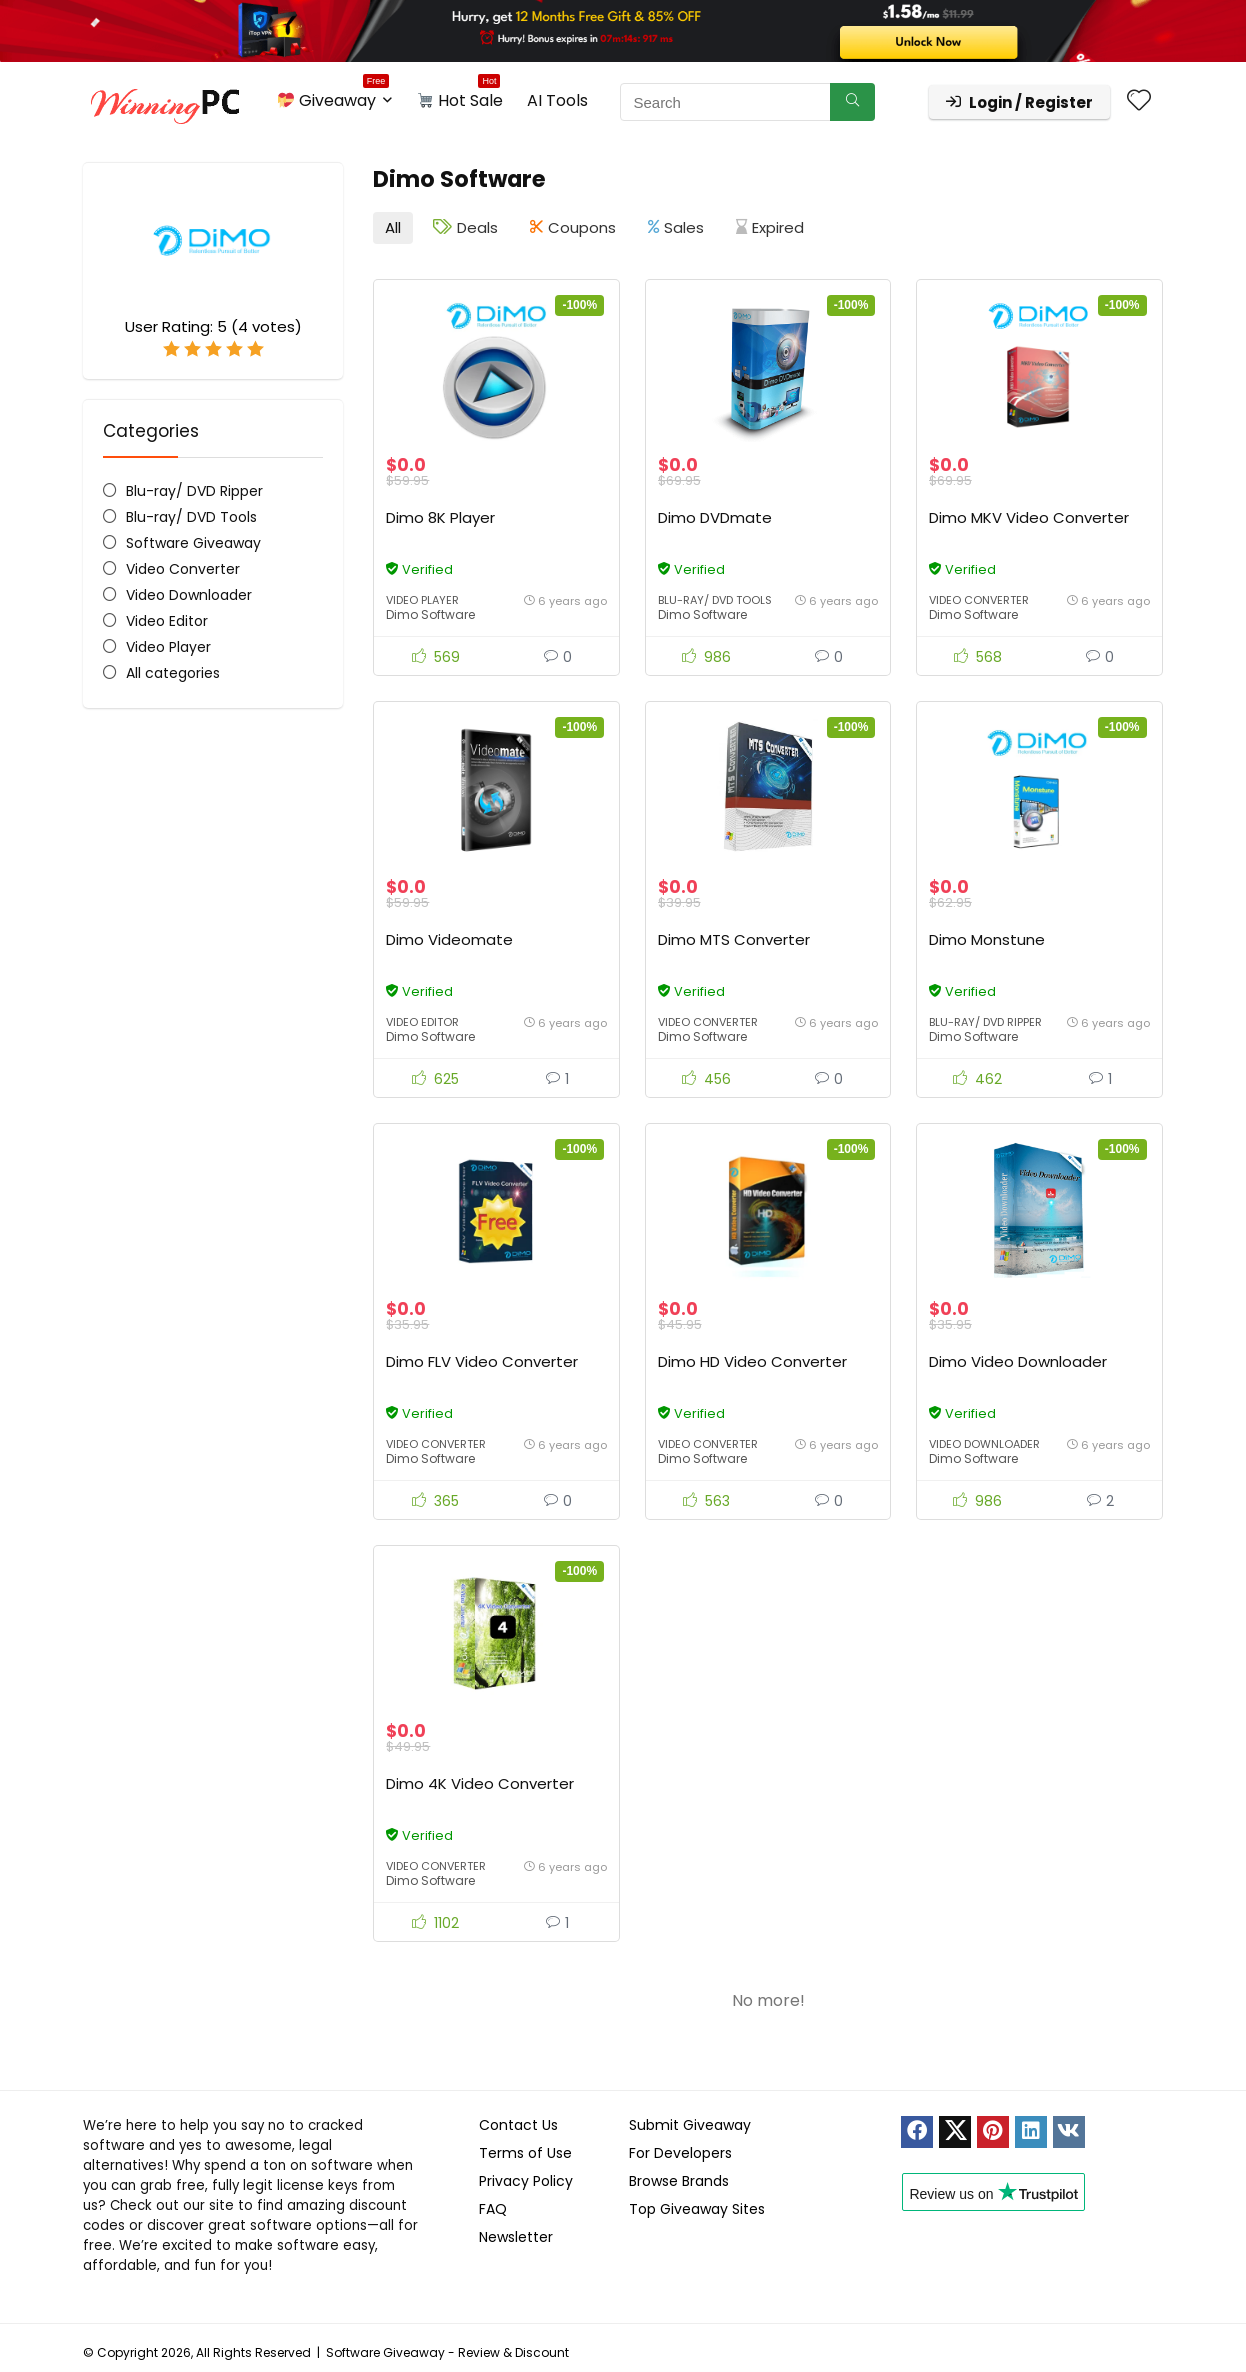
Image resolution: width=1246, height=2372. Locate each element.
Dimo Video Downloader (1018, 1361)
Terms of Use (525, 2153)
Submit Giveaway (690, 2125)
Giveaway (333, 97)
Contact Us (518, 2125)
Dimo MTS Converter (734, 939)
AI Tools (557, 100)
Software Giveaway (193, 543)
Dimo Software (430, 614)
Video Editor (167, 621)
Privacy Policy (526, 2181)
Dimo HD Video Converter (752, 1361)
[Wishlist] (1139, 101)
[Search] (852, 102)
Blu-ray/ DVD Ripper (194, 491)
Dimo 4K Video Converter (480, 1783)
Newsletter (516, 2237)
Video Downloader (189, 595)
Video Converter (183, 569)
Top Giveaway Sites (697, 2209)
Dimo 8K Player (440, 517)
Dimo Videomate (449, 939)
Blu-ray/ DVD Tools (191, 517)
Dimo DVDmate (715, 517)
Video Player (168, 647)
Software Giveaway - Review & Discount (447, 2352)
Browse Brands (679, 2181)
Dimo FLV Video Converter (482, 1361)
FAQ (493, 2209)
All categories (173, 673)
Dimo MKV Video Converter (1029, 517)
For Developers (680, 2153)
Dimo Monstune (987, 939)
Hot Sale (460, 97)
